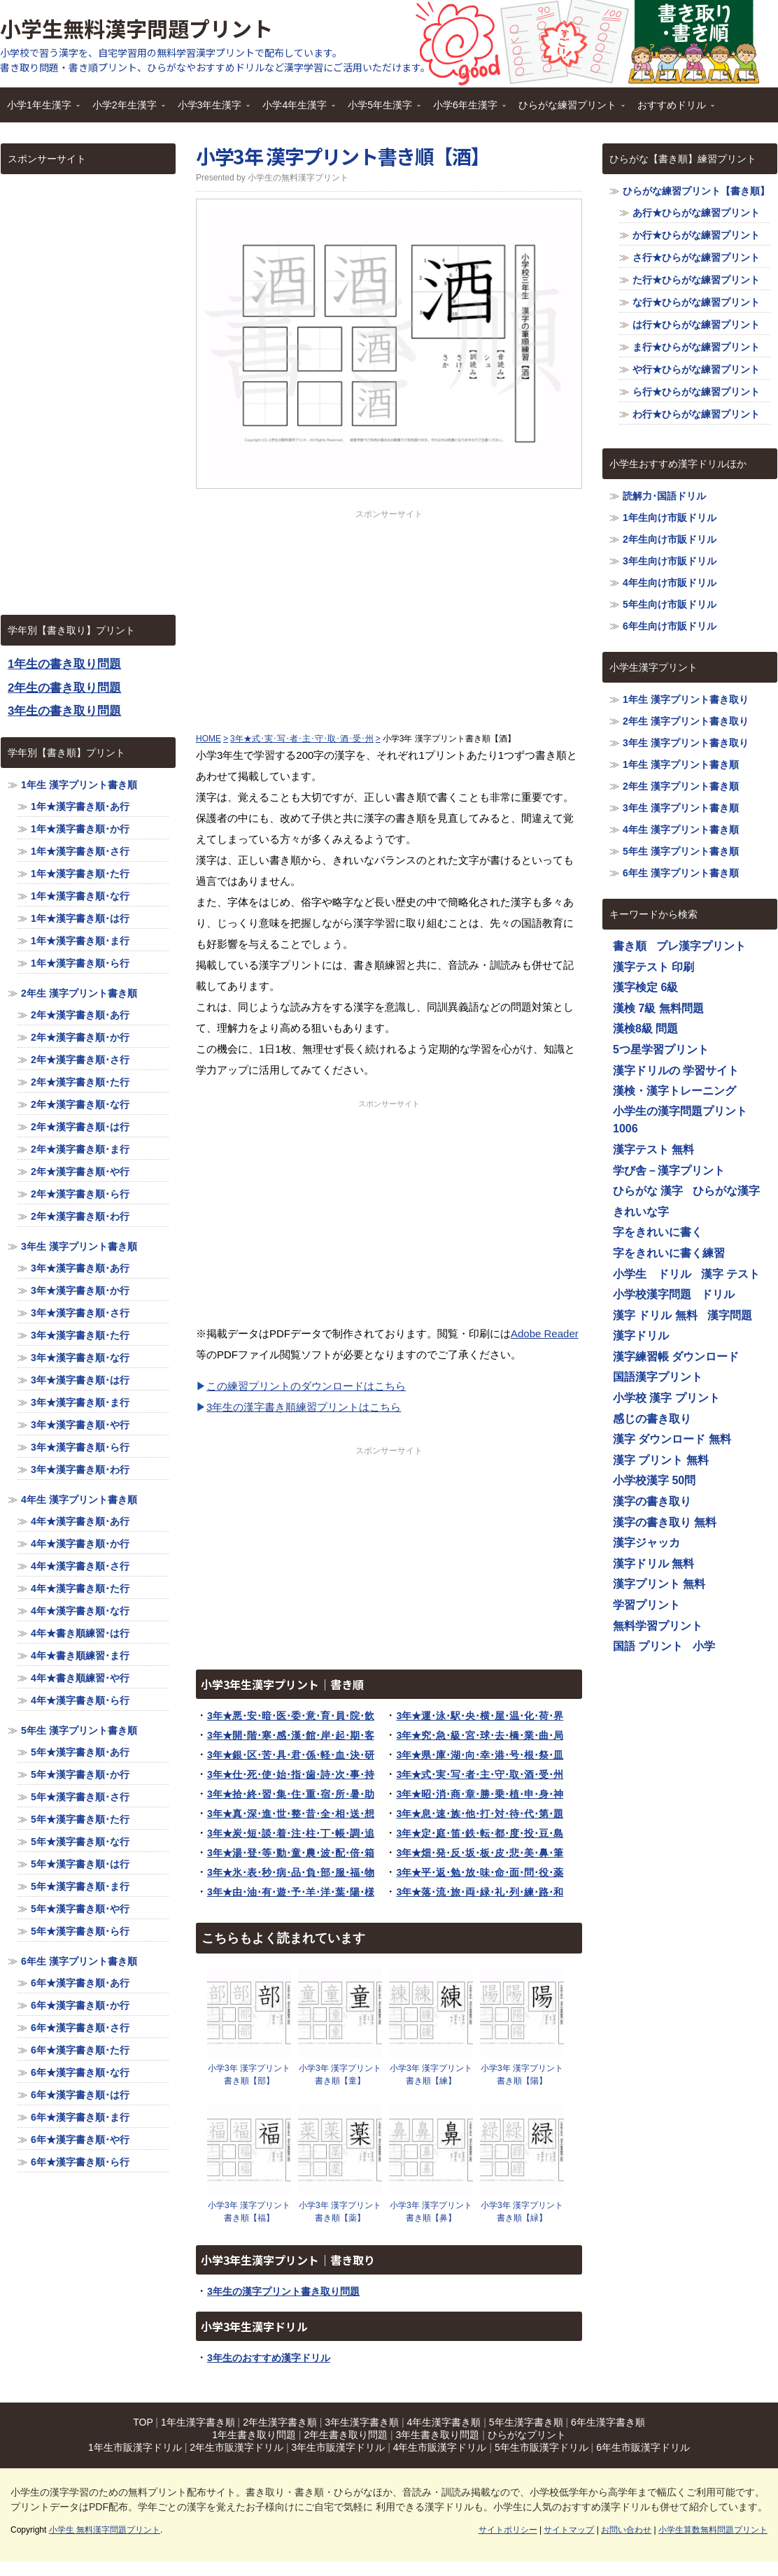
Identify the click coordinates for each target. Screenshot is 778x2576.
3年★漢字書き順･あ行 (80, 1268)
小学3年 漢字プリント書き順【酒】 (342, 156)
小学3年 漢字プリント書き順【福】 (249, 2211)
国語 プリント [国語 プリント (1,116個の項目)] (648, 1646)
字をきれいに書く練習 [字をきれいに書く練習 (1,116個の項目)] (669, 1253)
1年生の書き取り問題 (64, 664)
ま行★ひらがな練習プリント (696, 347)
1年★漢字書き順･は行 (80, 918)
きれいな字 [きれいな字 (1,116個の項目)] (641, 1212)
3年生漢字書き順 (362, 2422)
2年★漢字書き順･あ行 (80, 1014)
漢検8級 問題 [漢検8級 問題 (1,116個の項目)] (645, 1028)
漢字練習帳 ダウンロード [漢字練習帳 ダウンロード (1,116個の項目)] (676, 1356)
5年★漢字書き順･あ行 (80, 1752)
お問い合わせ (626, 2530)
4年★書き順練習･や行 (80, 1678)
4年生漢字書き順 (444, 2422)
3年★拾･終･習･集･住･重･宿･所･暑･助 (290, 1794)
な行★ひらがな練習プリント (696, 302)
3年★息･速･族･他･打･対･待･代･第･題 (479, 1813)
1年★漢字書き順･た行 (80, 873)
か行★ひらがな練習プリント (696, 235)
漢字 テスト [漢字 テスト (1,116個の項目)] (730, 1274)
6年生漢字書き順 (608, 2422)
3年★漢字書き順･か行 (80, 1290)
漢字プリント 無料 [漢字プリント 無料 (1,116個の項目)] (659, 1584)
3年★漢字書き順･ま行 (80, 1402)
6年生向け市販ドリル (669, 626)
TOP (143, 2422)
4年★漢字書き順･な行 (80, 1610)
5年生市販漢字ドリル (541, 2447)
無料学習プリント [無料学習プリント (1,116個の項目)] (657, 1626)
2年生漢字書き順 (280, 2422)
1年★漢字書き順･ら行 (80, 963)
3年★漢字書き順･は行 (80, 1380)
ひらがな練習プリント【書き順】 (696, 191)
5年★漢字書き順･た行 (80, 1819)
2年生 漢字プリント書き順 (79, 993)
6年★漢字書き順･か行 (80, 2005)
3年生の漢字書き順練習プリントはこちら (303, 1407)
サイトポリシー (508, 2530)
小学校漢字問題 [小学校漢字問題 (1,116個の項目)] (652, 1294)
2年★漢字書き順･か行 (80, 1037)
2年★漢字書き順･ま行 (80, 1149)
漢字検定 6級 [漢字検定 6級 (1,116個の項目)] (645, 987)
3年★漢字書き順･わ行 (80, 1469)
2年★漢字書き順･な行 (80, 1104)
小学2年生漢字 (125, 109)
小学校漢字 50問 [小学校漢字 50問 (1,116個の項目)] (654, 1480)
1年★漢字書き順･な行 (80, 896)
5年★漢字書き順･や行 (80, 1908)
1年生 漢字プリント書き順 (79, 784)
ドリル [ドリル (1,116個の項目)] (718, 1294)
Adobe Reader (545, 1333)
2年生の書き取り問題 (64, 688)
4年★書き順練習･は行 (80, 1633)
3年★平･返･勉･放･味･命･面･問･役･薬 (479, 1872)
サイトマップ (569, 2530)
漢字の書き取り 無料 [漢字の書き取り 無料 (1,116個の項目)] (664, 1522)
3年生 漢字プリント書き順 (79, 1246)
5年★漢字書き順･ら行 (80, 1931)
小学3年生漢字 (210, 109)
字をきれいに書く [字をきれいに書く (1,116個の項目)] (657, 1232)
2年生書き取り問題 (346, 2434)
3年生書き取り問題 (438, 2434)
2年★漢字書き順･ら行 (80, 1194)
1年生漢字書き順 (198, 2422)
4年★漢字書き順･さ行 (80, 1566)
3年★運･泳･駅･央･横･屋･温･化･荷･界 (479, 1715)
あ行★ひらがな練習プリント (696, 212)
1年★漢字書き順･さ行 (80, 851)
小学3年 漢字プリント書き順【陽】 (522, 2074)
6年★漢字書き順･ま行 (80, 2117)
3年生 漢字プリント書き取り (686, 742)
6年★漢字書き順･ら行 (80, 2162)
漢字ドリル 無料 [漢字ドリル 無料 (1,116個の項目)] (653, 1564)
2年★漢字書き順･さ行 (80, 1059)
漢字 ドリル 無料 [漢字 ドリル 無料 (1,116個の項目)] (655, 1315)
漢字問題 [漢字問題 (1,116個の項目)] (729, 1315)
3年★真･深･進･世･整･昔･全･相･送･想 (290, 1813)
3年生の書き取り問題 (64, 711)
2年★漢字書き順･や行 (80, 1171)
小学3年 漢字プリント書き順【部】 (249, 2074)
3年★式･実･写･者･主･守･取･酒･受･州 (479, 1774)
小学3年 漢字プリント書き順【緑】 (522, 2211)
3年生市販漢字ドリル (338, 2447)
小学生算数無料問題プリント (713, 2530)
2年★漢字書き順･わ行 (80, 1216)
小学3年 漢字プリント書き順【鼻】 (431, 2211)
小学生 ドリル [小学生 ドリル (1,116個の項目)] (652, 1274)
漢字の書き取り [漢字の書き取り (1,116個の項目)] (652, 1501)
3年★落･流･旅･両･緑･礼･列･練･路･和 (479, 1892)
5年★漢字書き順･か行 (80, 1774)
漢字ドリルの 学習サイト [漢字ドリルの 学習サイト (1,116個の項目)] (676, 1070)
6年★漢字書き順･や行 (80, 2139)
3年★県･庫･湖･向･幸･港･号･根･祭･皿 (479, 1754)
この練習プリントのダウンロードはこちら (306, 1386)
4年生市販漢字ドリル (440, 2447)
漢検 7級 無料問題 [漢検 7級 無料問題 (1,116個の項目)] (658, 1008)
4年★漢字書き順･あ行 (80, 1521)
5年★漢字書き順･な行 (80, 1841)
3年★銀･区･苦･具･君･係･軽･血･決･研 (290, 1754)
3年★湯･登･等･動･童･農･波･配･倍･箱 (290, 1852)
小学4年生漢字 (295, 109)
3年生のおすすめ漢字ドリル (268, 2357)
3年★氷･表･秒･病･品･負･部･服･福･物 (290, 1872)
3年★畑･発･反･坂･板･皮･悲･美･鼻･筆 (479, 1852)
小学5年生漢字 (380, 109)
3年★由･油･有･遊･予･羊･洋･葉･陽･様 (290, 1892)
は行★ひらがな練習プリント (696, 324)
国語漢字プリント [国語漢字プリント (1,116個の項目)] (657, 1377)
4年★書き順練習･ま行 (80, 1655)
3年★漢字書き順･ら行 (80, 1447)
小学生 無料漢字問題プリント (104, 2530)
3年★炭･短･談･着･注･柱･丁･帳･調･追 (290, 1833)
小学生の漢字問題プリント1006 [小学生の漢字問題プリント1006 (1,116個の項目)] (680, 1120)
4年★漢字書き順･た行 (80, 1588)
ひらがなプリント (527, 2434)
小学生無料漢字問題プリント (136, 28)
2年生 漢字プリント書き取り (686, 721)
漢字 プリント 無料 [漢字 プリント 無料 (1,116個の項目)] (661, 1460)
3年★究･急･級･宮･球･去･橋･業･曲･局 (479, 1735)
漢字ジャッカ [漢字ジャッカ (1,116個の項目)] (646, 1543)
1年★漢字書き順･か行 (80, 828)
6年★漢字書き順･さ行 (80, 2027)
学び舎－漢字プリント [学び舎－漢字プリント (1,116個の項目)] (669, 1170)
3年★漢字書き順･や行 (80, 1424)
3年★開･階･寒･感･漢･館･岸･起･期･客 (290, 1735)
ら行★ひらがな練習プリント (696, 391)
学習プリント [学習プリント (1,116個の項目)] (646, 1605)
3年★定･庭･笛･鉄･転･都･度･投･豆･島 (479, 1833)
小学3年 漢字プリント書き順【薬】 (340, 2211)
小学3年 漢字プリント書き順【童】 (340, 2074)
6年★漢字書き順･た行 (80, 2050)
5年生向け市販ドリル (669, 604)
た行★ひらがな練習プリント (696, 279)
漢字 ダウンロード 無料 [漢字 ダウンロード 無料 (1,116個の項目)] (672, 1439)
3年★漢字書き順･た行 (80, 1335)
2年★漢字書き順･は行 (80, 1126)
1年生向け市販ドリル (669, 517)
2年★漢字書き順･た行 (80, 1082)
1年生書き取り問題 (254, 2434)
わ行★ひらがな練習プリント (696, 414)
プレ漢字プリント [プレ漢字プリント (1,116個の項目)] (701, 946)
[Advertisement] (389, 618)
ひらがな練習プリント (568, 109)
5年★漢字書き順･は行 (80, 1864)
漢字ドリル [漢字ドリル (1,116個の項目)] (641, 1336)
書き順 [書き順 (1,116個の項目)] (629, 946)
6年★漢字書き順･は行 (80, 2094)
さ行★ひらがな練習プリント (696, 257)
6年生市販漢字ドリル (643, 2447)
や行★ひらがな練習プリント (696, 369)
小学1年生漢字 (40, 109)
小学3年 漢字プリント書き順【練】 (431, 2074)
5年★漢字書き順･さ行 (80, 1796)
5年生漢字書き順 (526, 2422)
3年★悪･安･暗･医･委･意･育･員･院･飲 (290, 1715)
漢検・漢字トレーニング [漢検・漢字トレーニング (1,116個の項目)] (674, 1091)
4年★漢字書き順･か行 (80, 1543)
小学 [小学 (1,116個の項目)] (704, 1646)
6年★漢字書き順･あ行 (80, 1982)
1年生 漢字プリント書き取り (686, 699)
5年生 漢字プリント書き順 (79, 1730)
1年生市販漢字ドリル (135, 2447)
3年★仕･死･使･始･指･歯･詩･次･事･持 (290, 1774)
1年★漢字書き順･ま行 (80, 940)
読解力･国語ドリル (664, 495)
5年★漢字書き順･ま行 (80, 1886)
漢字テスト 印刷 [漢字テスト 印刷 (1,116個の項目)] (653, 967)
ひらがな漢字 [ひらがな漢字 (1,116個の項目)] (726, 1191)
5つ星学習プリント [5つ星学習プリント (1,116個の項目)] (661, 1049)
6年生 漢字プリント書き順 (79, 1961)
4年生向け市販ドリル (669, 582)
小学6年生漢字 (466, 109)
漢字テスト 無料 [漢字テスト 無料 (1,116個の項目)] (653, 1149)
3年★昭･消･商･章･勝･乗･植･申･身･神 (479, 1794)
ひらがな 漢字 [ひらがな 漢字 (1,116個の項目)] (648, 1191)
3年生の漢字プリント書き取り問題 (283, 2291)
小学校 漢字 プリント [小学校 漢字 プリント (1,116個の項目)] (666, 1398)
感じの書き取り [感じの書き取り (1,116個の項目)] (652, 1419)
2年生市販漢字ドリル (236, 2447)
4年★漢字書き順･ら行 (80, 1700)
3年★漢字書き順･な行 (80, 1357)
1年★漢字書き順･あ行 (80, 806)
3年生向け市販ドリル (669, 561)
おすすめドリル (672, 109)
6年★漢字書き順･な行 (80, 2072)
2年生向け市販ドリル (669, 539)
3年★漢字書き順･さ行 (80, 1312)
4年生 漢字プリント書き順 (79, 1499)
